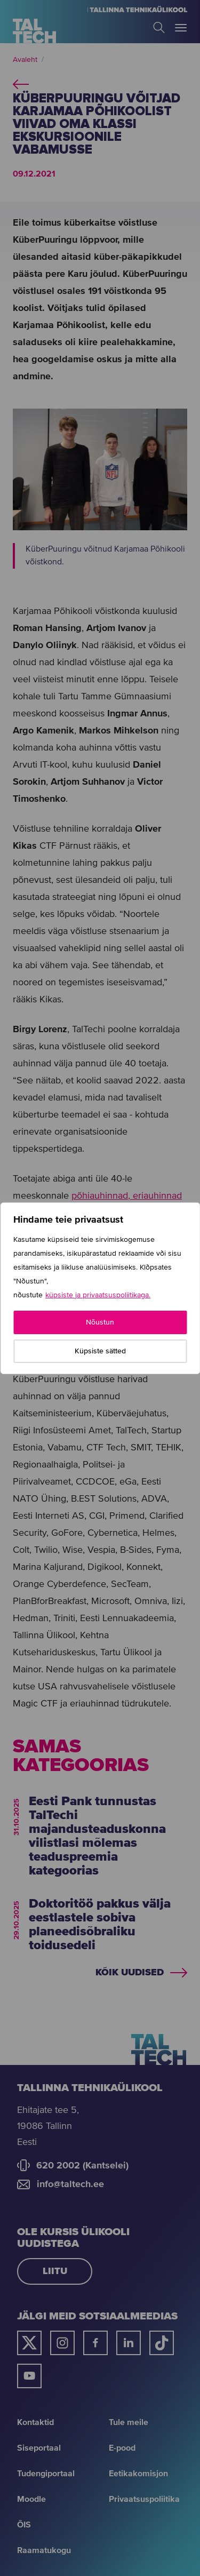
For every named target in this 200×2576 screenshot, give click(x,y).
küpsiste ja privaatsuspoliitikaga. (97, 1295)
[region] (100, 1288)
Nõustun (100, 1322)
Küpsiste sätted (100, 1351)
